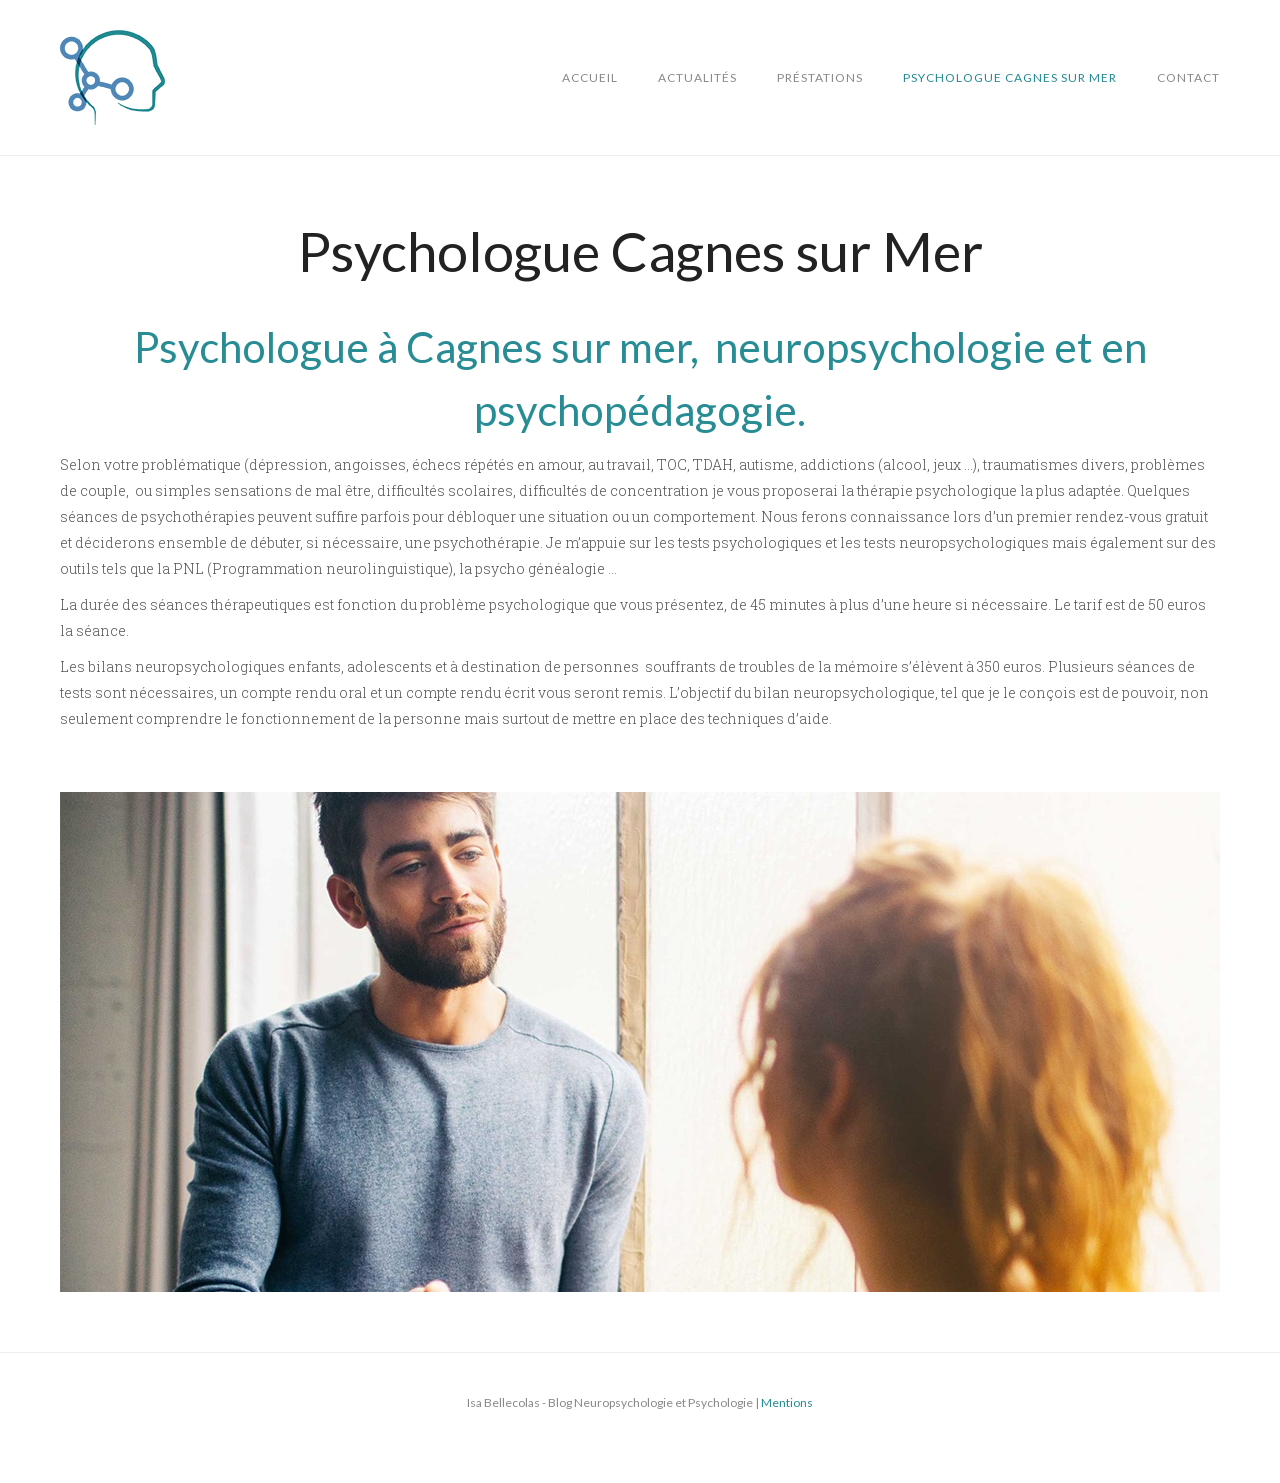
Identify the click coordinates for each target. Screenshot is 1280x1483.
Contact (1188, 77)
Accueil (590, 77)
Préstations (820, 77)
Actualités (697, 77)
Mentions (787, 1402)
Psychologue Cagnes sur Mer (1010, 77)
